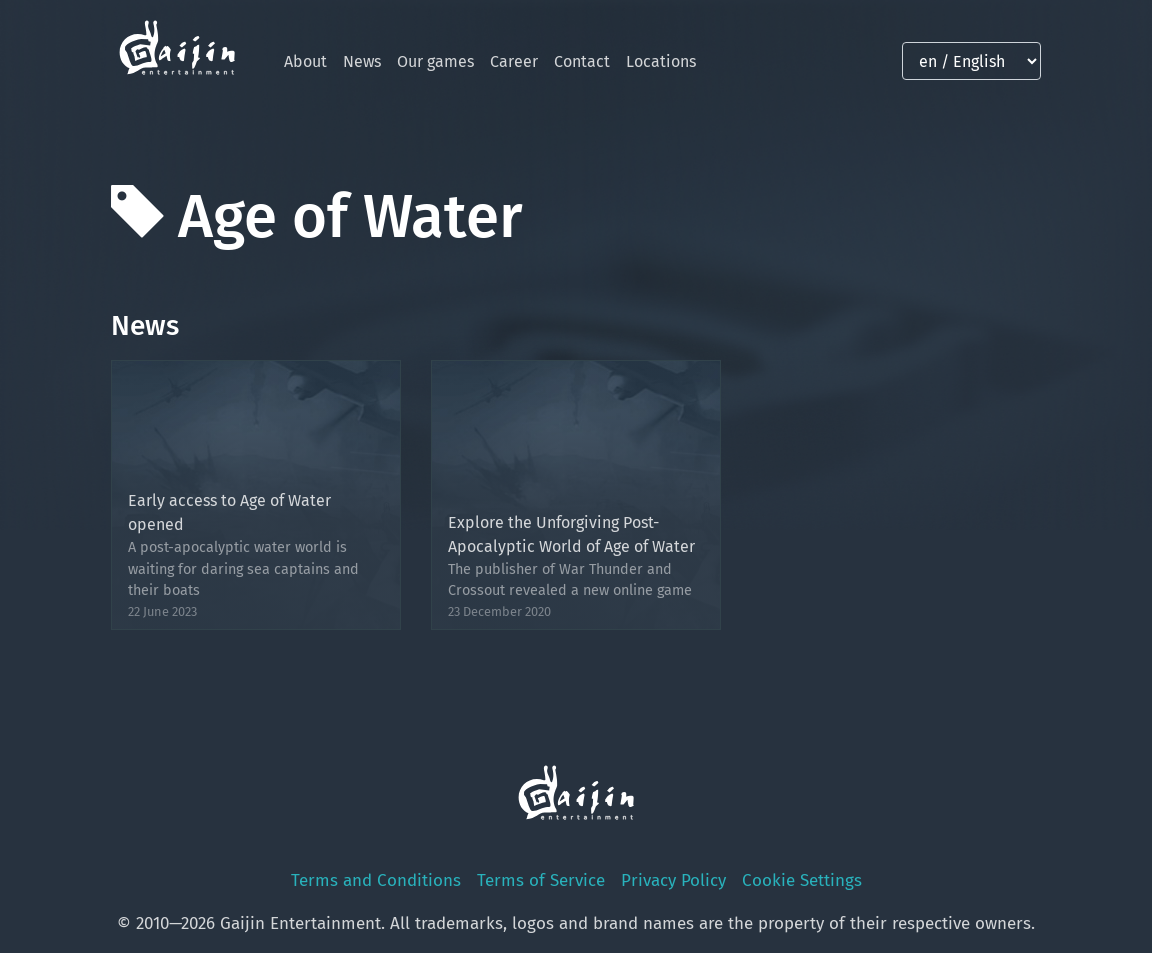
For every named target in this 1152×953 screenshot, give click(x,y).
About (305, 61)
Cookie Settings (802, 880)
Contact (582, 61)
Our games (435, 61)
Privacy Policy (673, 880)
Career (514, 61)
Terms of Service (541, 880)
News (362, 61)
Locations (661, 61)
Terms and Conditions (376, 880)
